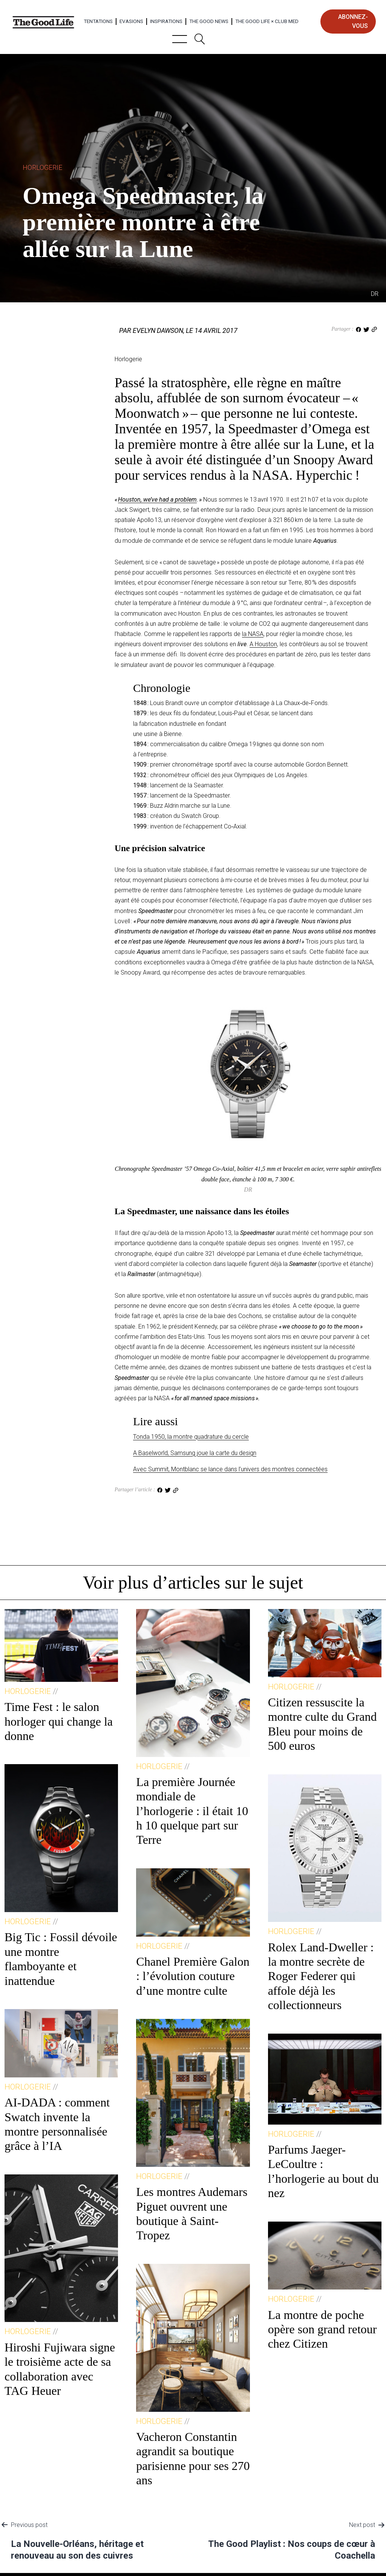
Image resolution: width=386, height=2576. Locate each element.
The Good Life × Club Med (267, 21)
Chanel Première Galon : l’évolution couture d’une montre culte (192, 1976)
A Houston (263, 644)
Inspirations (166, 21)
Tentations (98, 21)
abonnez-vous (353, 21)
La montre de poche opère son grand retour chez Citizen (322, 2329)
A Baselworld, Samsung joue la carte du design (194, 1453)
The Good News (208, 21)
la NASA (252, 633)
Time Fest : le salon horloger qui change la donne (59, 1721)
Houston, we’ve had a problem (157, 499)
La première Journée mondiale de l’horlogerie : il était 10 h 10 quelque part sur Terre (192, 1811)
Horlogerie (42, 167)
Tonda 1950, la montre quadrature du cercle (191, 1436)
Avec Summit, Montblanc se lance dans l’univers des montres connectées (230, 1469)
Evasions (131, 21)
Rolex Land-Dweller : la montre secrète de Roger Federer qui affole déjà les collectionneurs (321, 1976)
